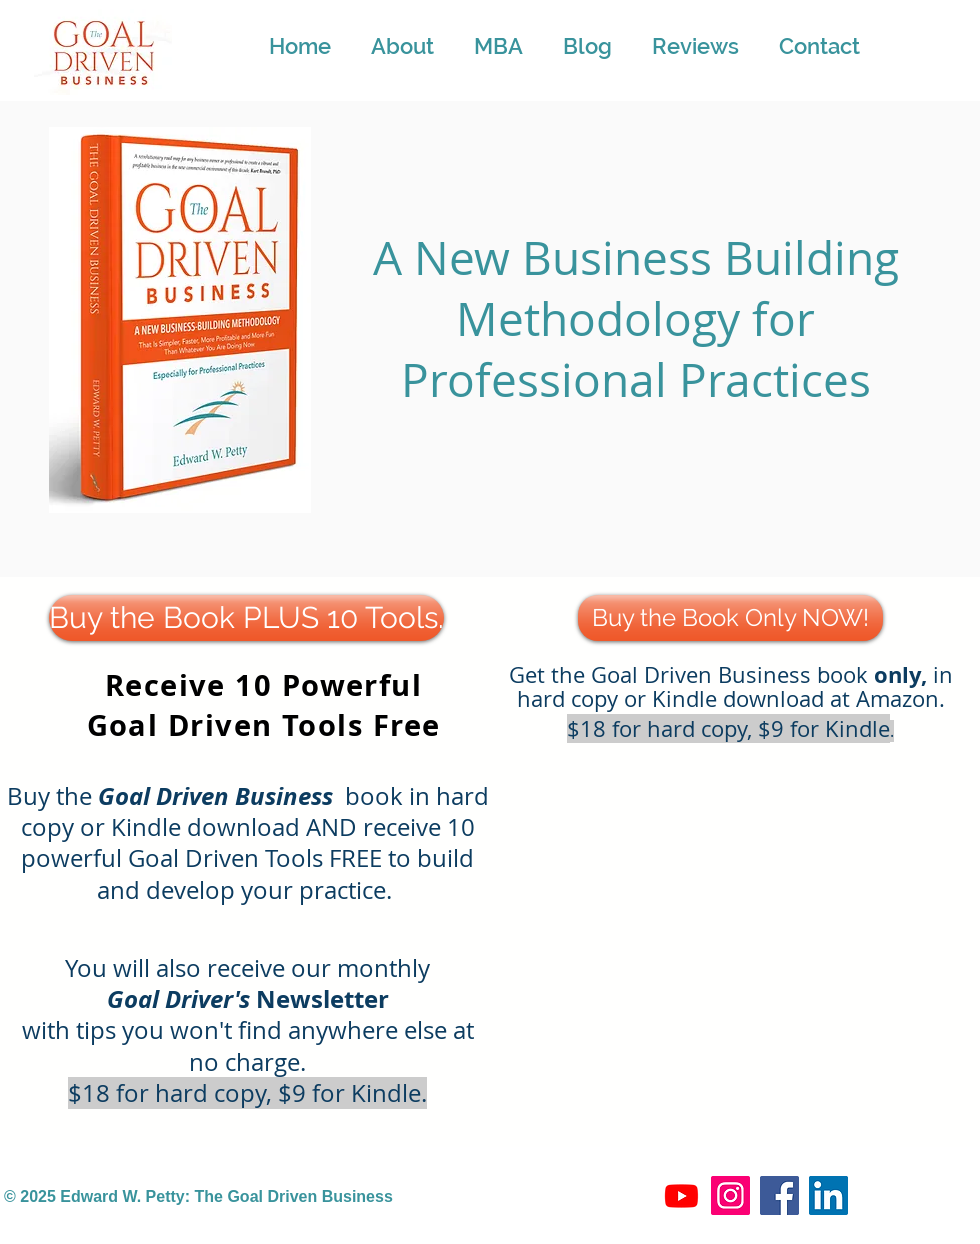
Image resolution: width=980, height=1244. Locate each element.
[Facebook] (779, 1195)
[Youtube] (681, 1195)
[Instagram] (730, 1195)
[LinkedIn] (828, 1195)
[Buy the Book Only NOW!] (730, 618)
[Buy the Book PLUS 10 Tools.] (246, 618)
